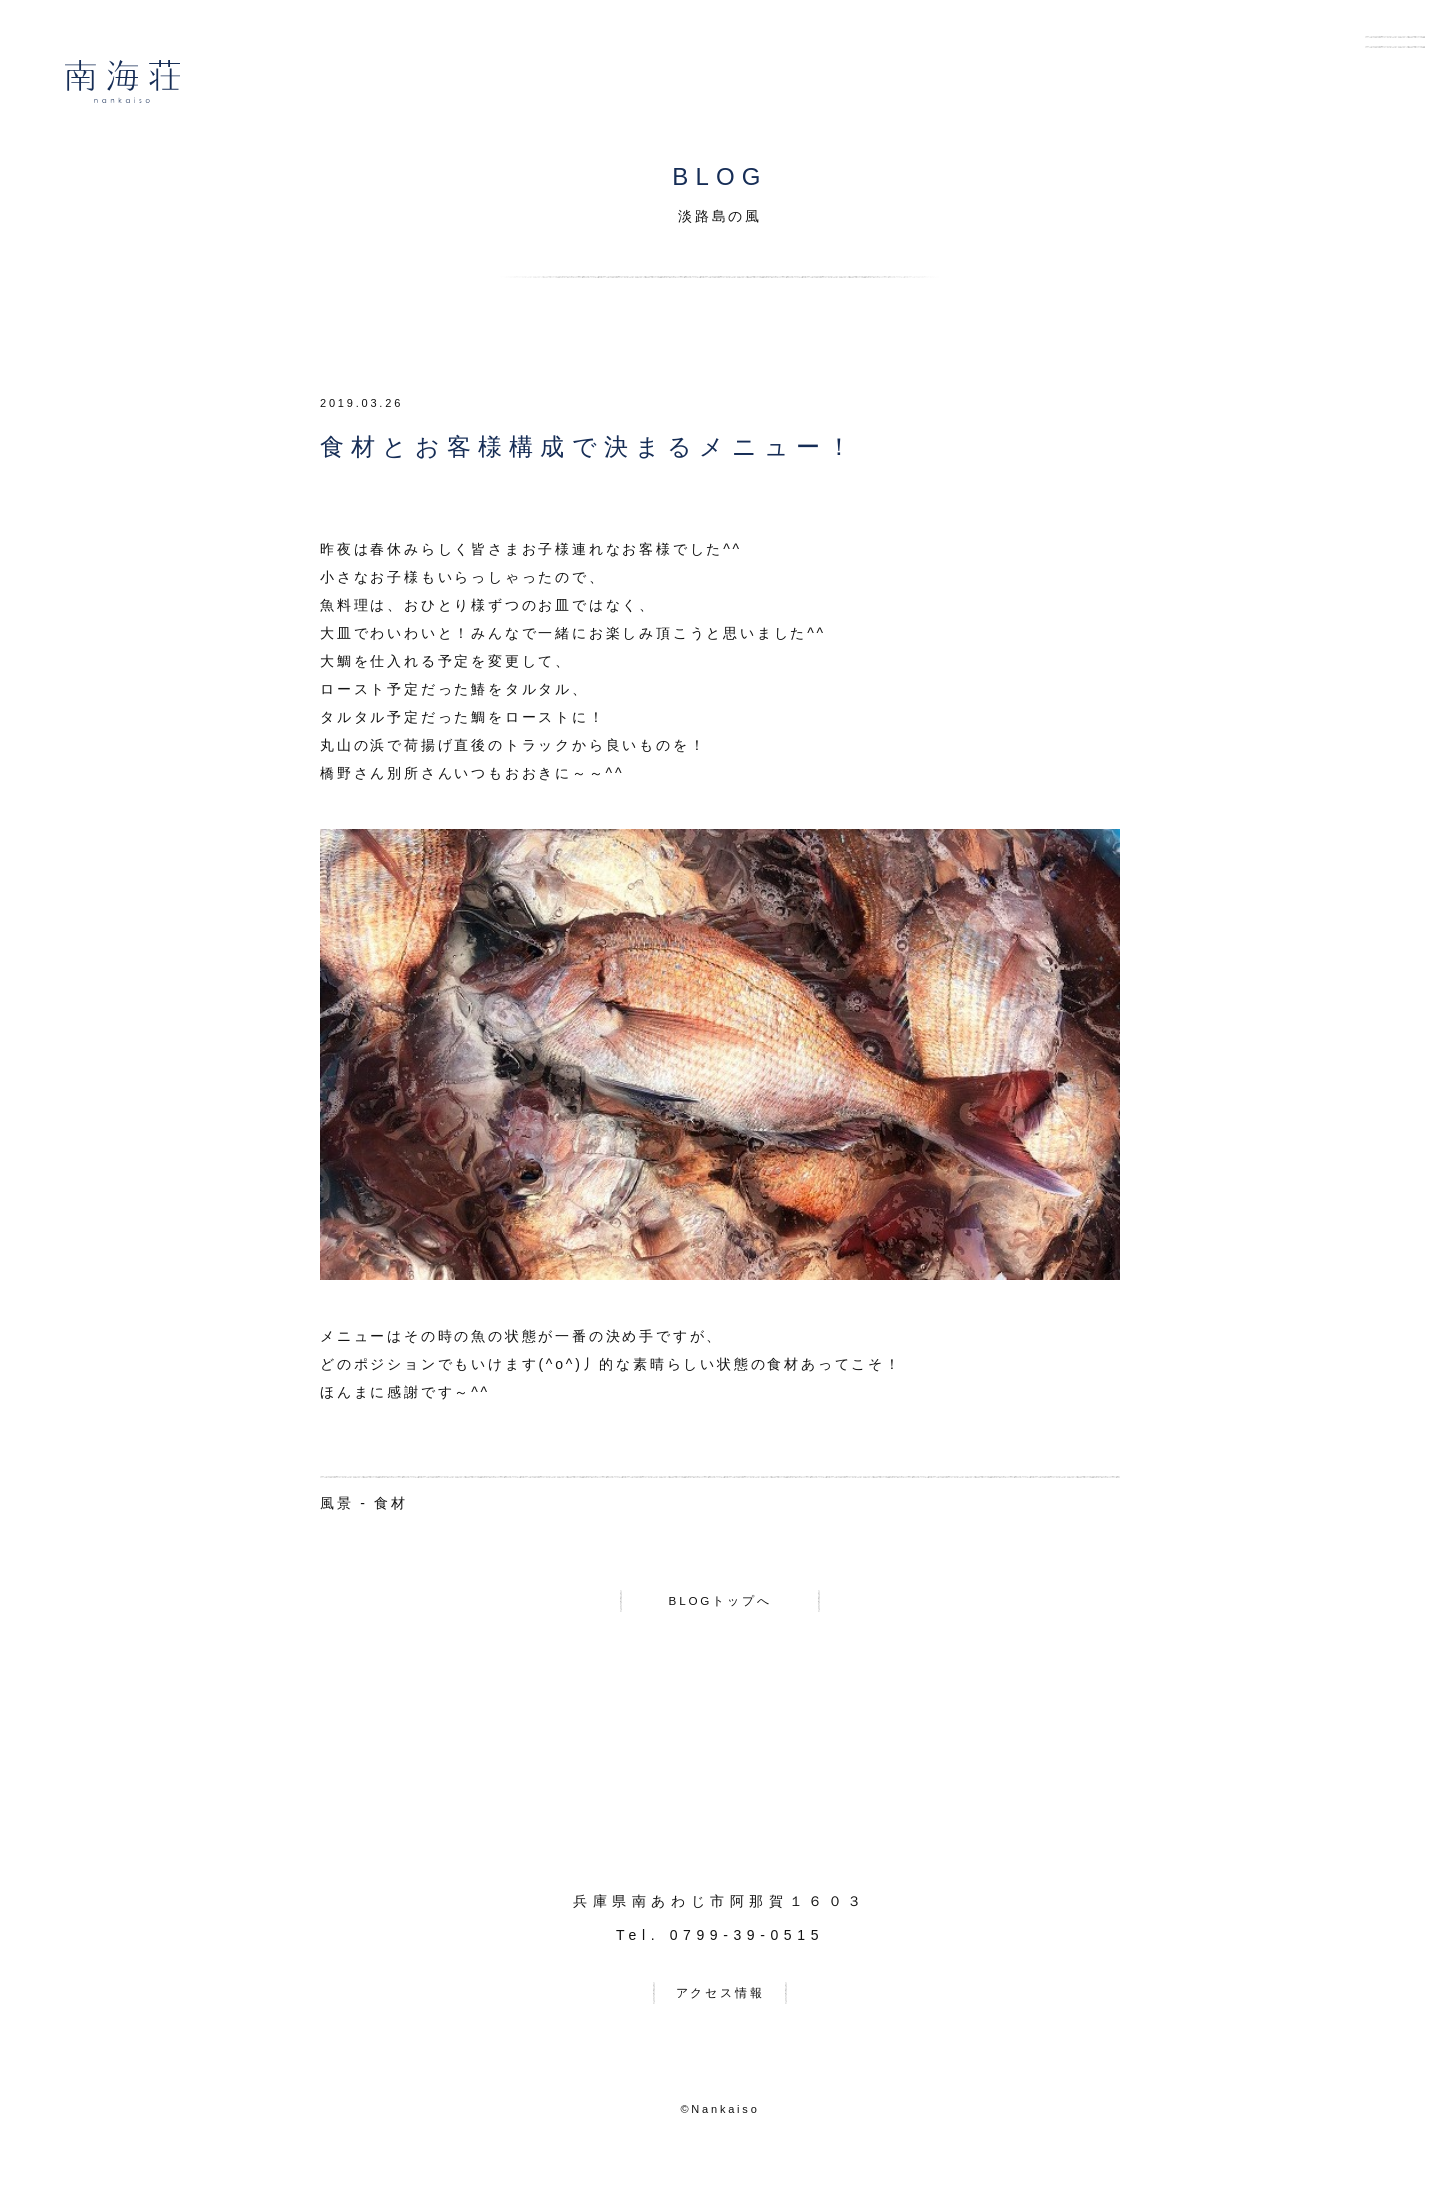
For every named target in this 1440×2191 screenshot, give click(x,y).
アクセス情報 (720, 2005)
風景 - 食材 (364, 1503)
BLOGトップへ (719, 1605)
